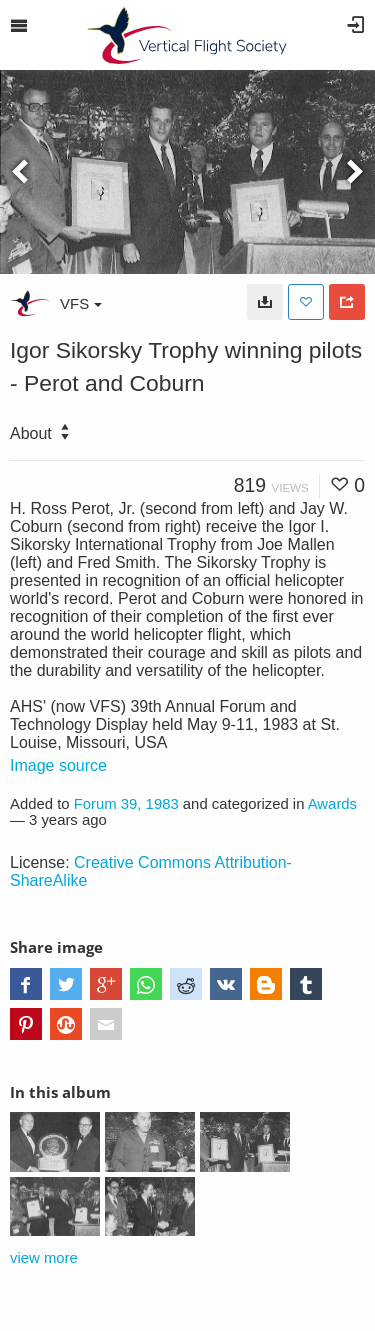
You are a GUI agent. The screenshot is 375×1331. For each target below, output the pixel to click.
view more (44, 1258)
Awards (332, 804)
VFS (81, 303)
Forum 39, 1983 (126, 804)
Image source (58, 765)
